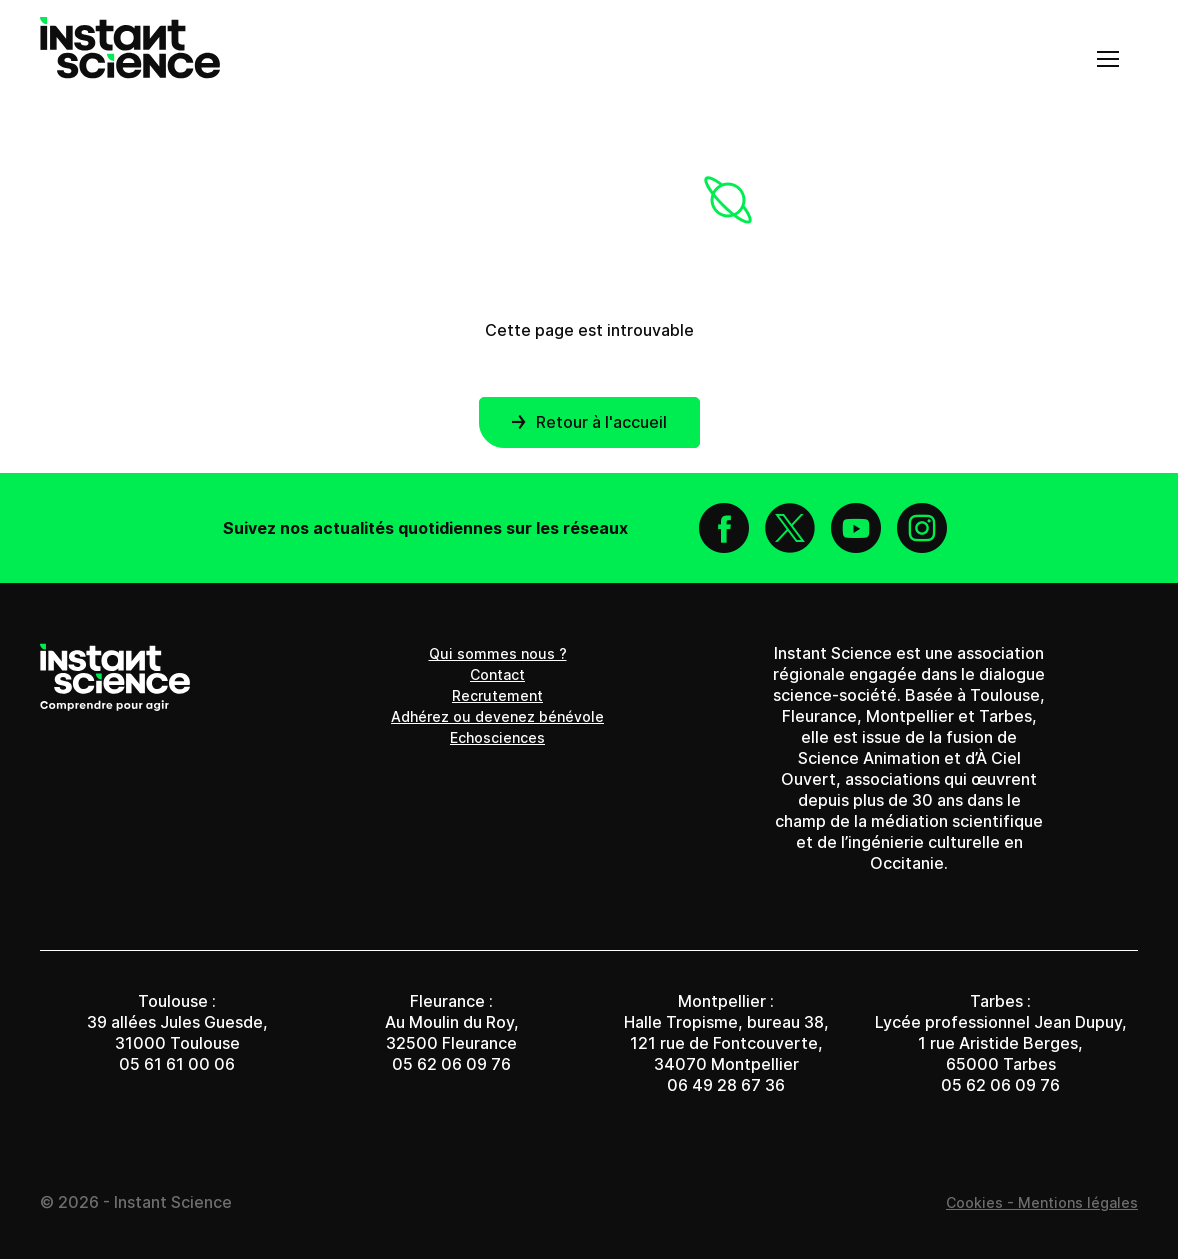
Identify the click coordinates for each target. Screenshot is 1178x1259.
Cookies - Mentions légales (1042, 1202)
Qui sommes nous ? (498, 653)
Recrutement (497, 695)
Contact (497, 674)
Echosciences (497, 737)
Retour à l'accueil (589, 422)
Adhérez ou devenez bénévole (497, 716)
